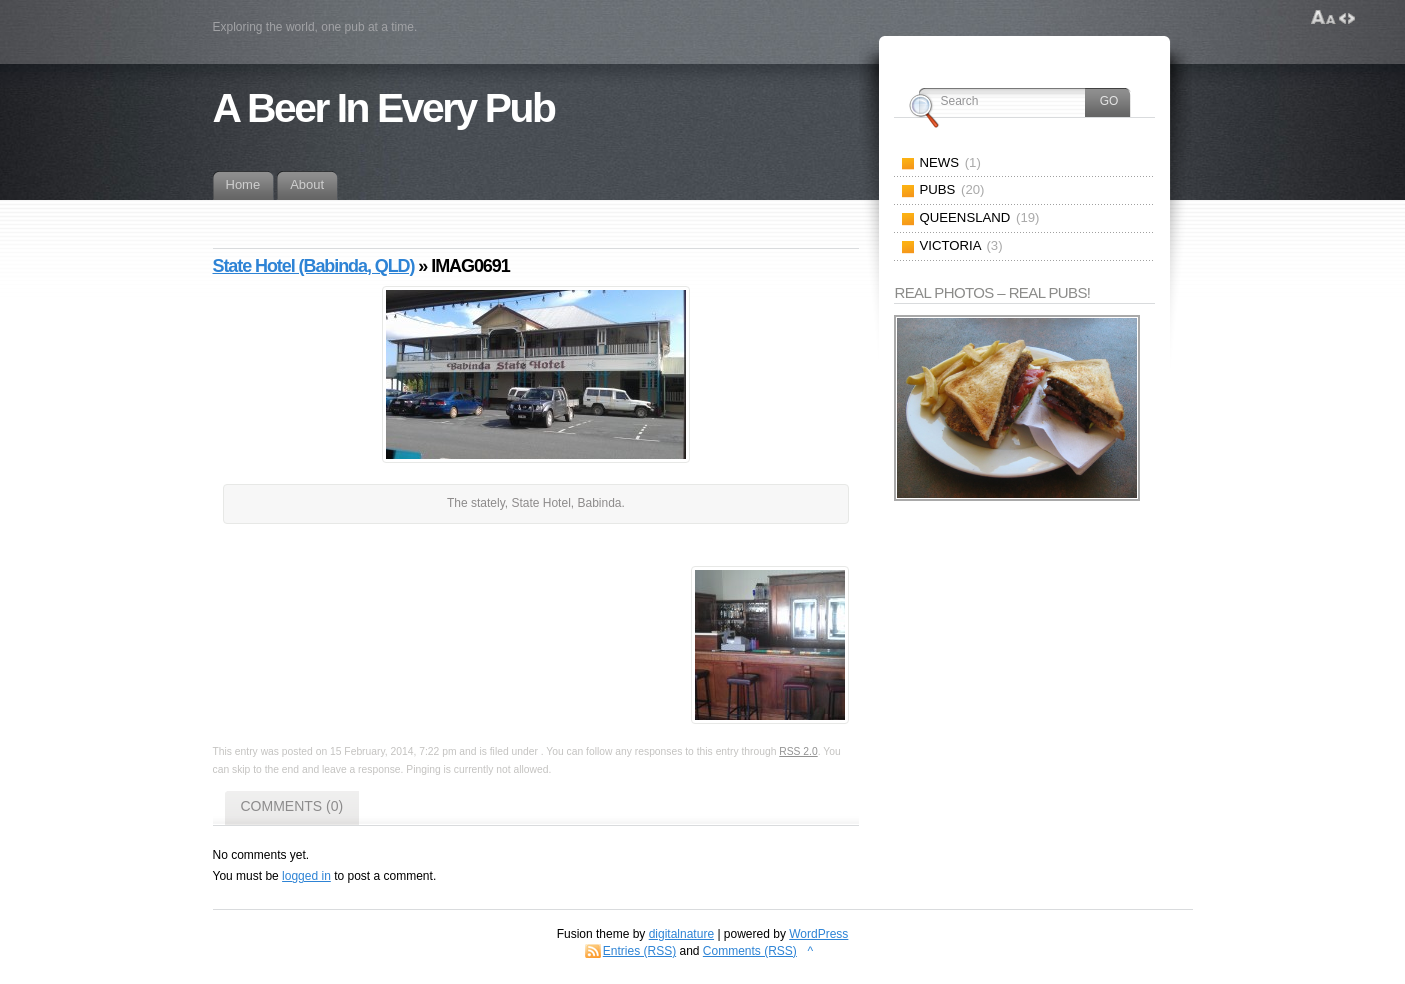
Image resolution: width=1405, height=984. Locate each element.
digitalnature (681, 934)
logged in (306, 876)
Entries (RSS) (639, 951)
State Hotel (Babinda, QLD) (314, 266)
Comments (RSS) (750, 951)
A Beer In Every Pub (384, 108)
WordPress (818, 934)
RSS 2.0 (798, 751)
